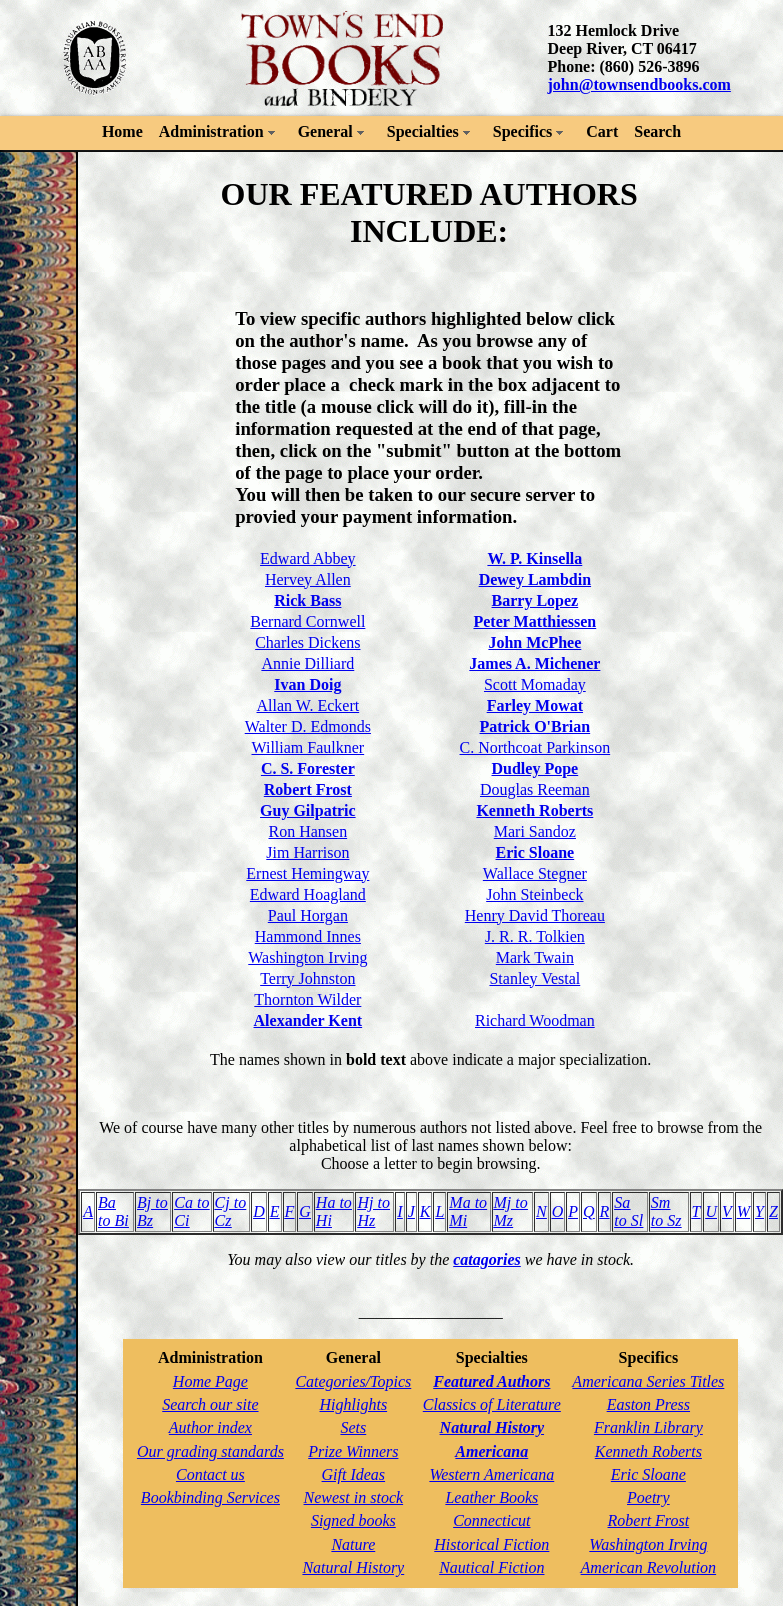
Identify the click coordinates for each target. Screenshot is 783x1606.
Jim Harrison (307, 852)
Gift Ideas (354, 1474)
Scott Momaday (535, 684)
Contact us (210, 1474)
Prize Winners (353, 1451)
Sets (353, 1427)
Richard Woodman (535, 1020)
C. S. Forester (308, 768)
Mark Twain (535, 957)
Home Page (210, 1381)
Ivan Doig (307, 684)
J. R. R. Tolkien (535, 936)
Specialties (423, 131)
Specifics (523, 131)
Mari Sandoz (535, 831)
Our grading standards (210, 1451)
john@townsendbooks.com (639, 84)
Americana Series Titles (648, 1381)
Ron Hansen (308, 831)
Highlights (354, 1404)
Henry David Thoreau (535, 915)
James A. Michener (534, 663)
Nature (353, 1544)
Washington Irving (307, 957)
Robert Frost (308, 789)
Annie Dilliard (307, 663)
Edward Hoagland (308, 894)
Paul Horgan (308, 915)
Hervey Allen (308, 579)
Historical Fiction (491, 1544)
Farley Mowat (535, 705)
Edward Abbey (308, 558)
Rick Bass (307, 600)
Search (657, 131)
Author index (210, 1427)
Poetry (648, 1497)
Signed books (353, 1520)
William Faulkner (308, 747)
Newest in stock (354, 1497)
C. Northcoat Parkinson (535, 747)
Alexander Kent (308, 1020)
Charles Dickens (307, 642)
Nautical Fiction (491, 1567)
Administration (211, 131)
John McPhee (534, 642)
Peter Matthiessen (534, 621)
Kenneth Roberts (534, 810)
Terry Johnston (307, 978)
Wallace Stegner (535, 873)
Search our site (210, 1404)
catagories (487, 1259)
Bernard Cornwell (307, 621)
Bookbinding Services (210, 1497)
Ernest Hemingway (307, 873)
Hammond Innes (308, 936)
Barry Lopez (535, 600)
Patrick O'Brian (535, 726)
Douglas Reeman (535, 789)
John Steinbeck (534, 894)
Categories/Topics (353, 1381)
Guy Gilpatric (308, 810)
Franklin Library (648, 1427)
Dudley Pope (535, 768)
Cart (602, 131)
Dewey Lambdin (535, 579)
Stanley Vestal (534, 978)
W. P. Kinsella (534, 558)
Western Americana (491, 1474)
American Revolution (649, 1567)
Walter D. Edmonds (308, 726)
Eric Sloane (535, 852)
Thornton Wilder (307, 999)
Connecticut (491, 1520)
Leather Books (491, 1497)
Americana (491, 1451)
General (325, 131)
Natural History (353, 1567)
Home (122, 131)
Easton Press (648, 1404)
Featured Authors (491, 1381)
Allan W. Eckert (308, 705)
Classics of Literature (492, 1404)
